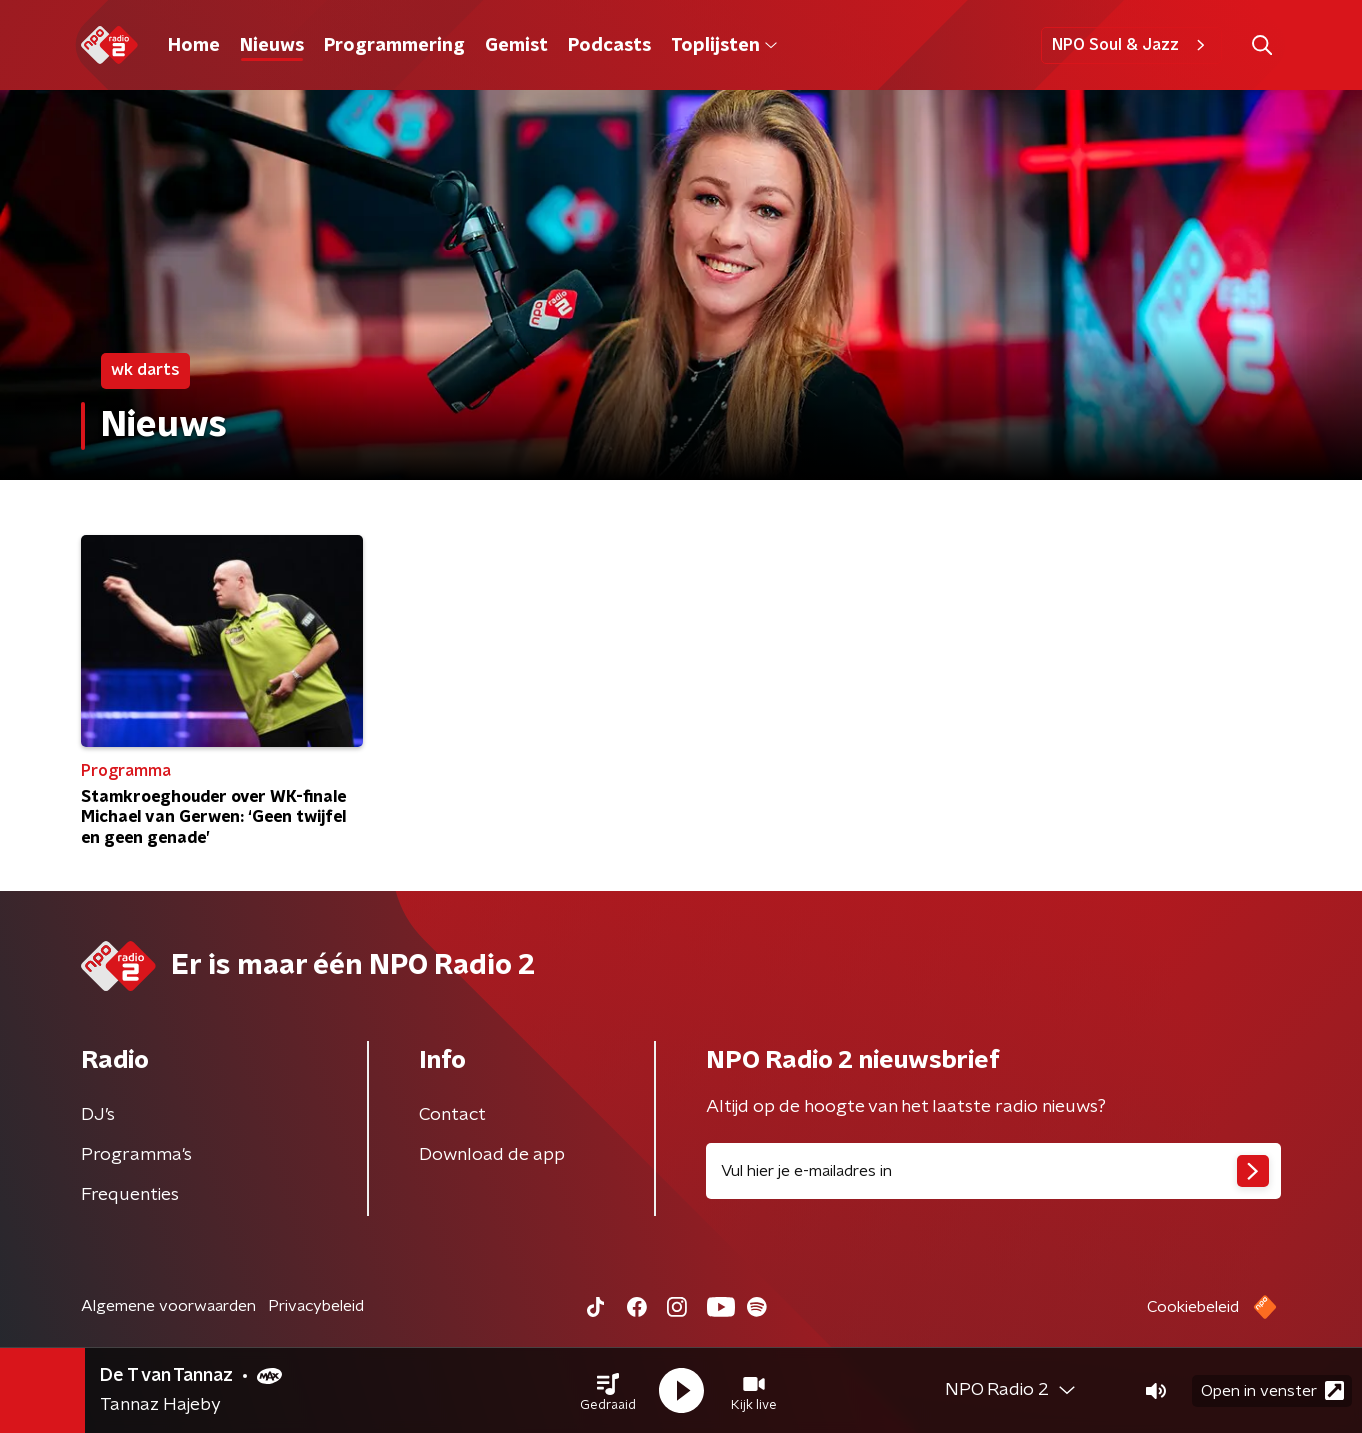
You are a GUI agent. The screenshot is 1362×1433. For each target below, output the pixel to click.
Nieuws (272, 46)
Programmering (394, 46)
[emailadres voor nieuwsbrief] (993, 1171)
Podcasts (609, 46)
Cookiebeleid (1193, 1307)
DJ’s (98, 1115)
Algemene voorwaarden (168, 1306)
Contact (452, 1115)
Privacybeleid (316, 1306)
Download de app (492, 1155)
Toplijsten (724, 46)
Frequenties (130, 1195)
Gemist (516, 46)
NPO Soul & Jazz (1131, 45)
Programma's (136, 1155)
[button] (608, 1391)
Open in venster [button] (1272, 1390)
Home (194, 46)
